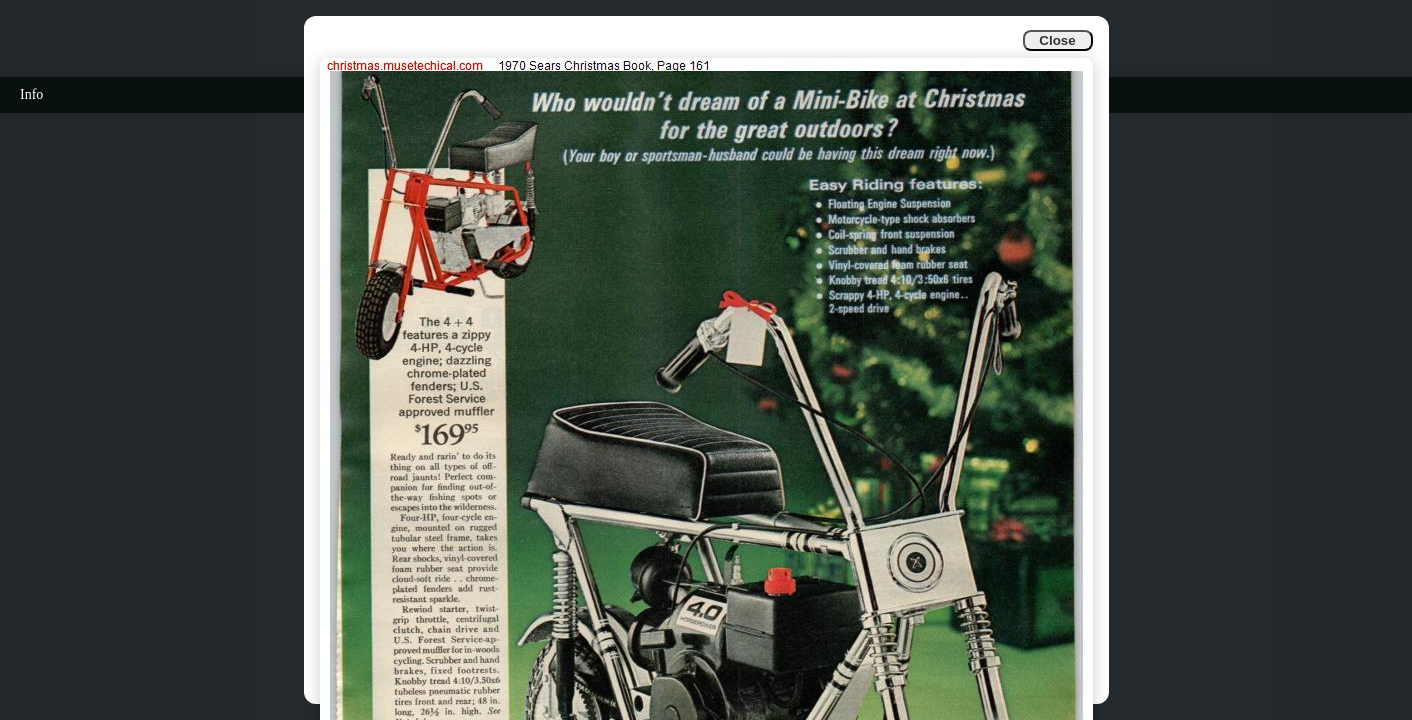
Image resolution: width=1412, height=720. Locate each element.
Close (1057, 40)
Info (31, 94)
